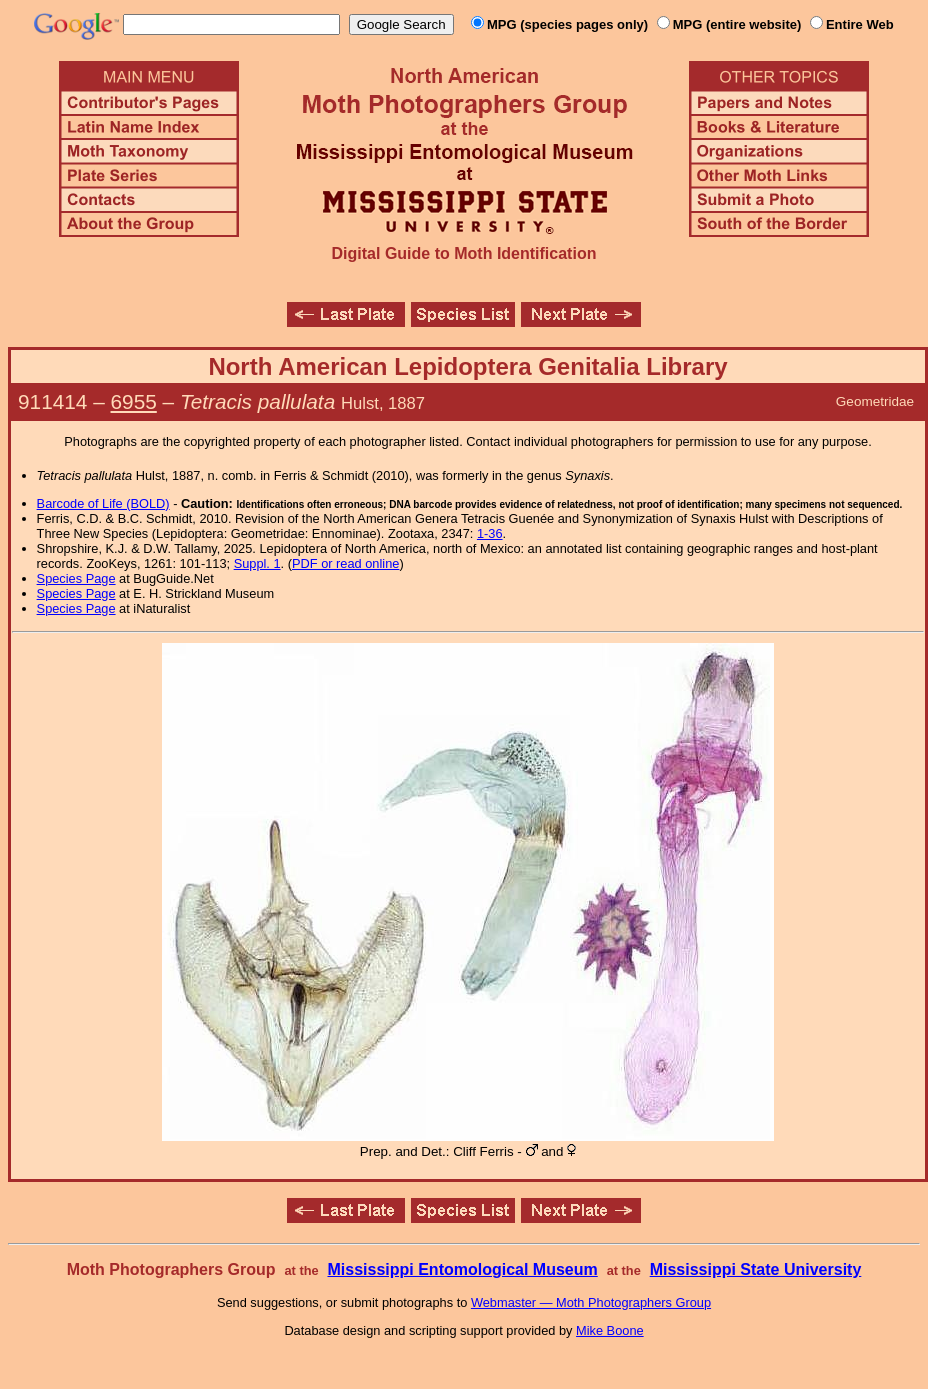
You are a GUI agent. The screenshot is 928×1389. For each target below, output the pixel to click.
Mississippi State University (756, 1269)
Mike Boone (610, 1330)
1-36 (490, 533)
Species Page (76, 578)
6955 (134, 401)
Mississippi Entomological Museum (462, 1269)
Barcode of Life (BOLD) (103, 503)
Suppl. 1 (257, 563)
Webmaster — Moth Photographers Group (591, 1302)
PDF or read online (345, 563)
